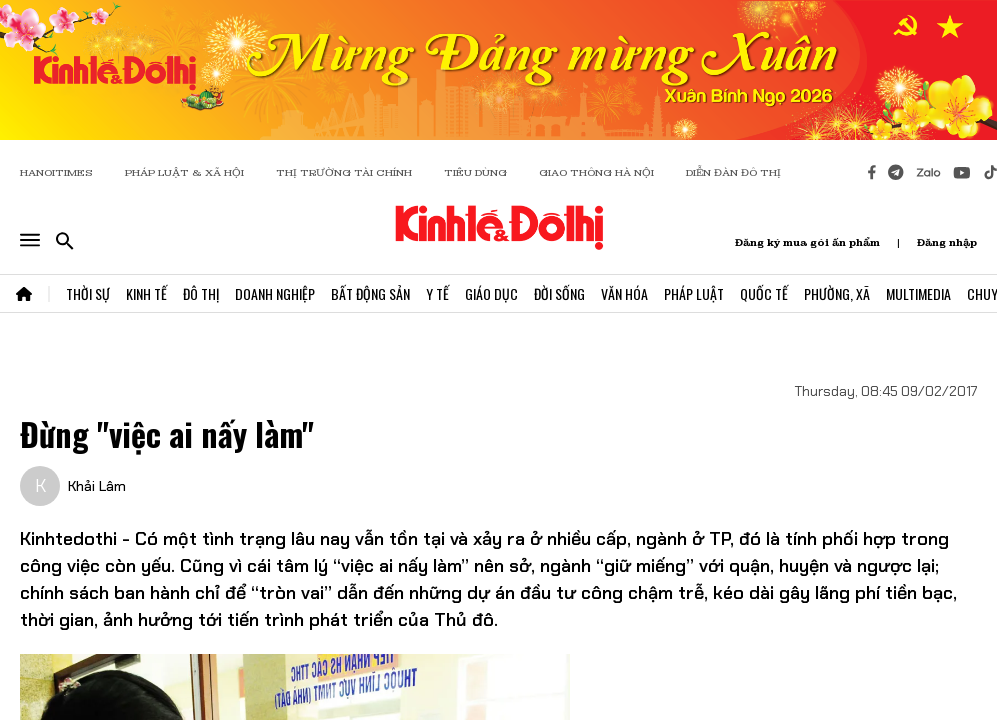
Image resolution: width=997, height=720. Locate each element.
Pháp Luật (694, 293)
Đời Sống (559, 293)
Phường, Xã (837, 293)
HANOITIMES (56, 172)
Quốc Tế (764, 293)
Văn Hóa (624, 293)
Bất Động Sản (370, 293)
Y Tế (437, 293)
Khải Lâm (97, 486)
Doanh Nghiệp (275, 293)
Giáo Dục (491, 293)
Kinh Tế (146, 293)
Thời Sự (88, 293)
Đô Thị (201, 293)
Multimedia (918, 293)
